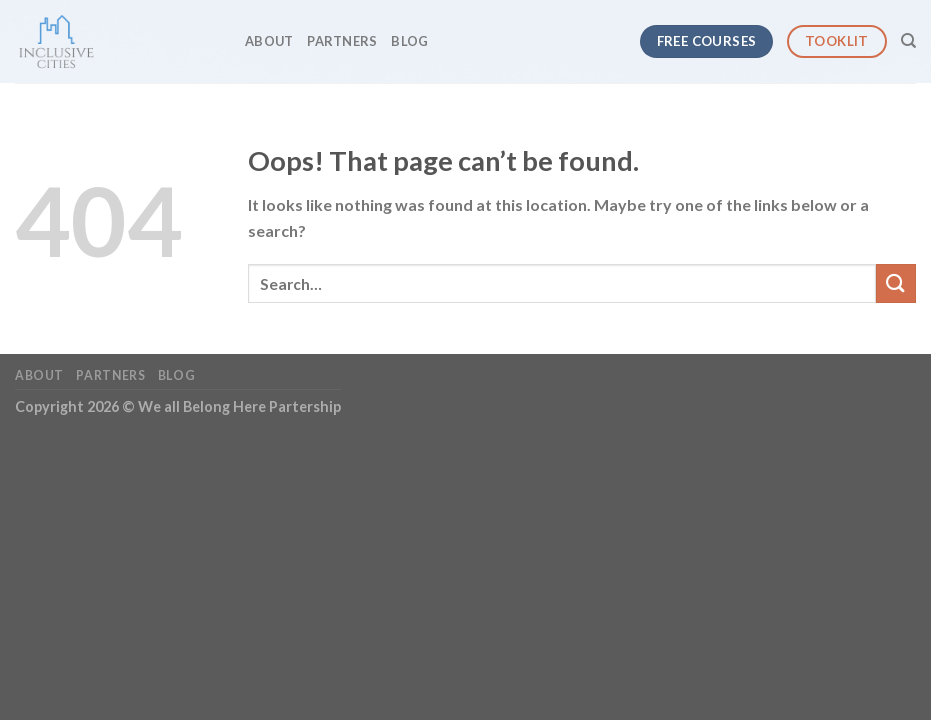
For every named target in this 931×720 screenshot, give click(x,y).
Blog (409, 41)
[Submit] (896, 283)
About (269, 41)
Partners (342, 41)
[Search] (908, 41)
